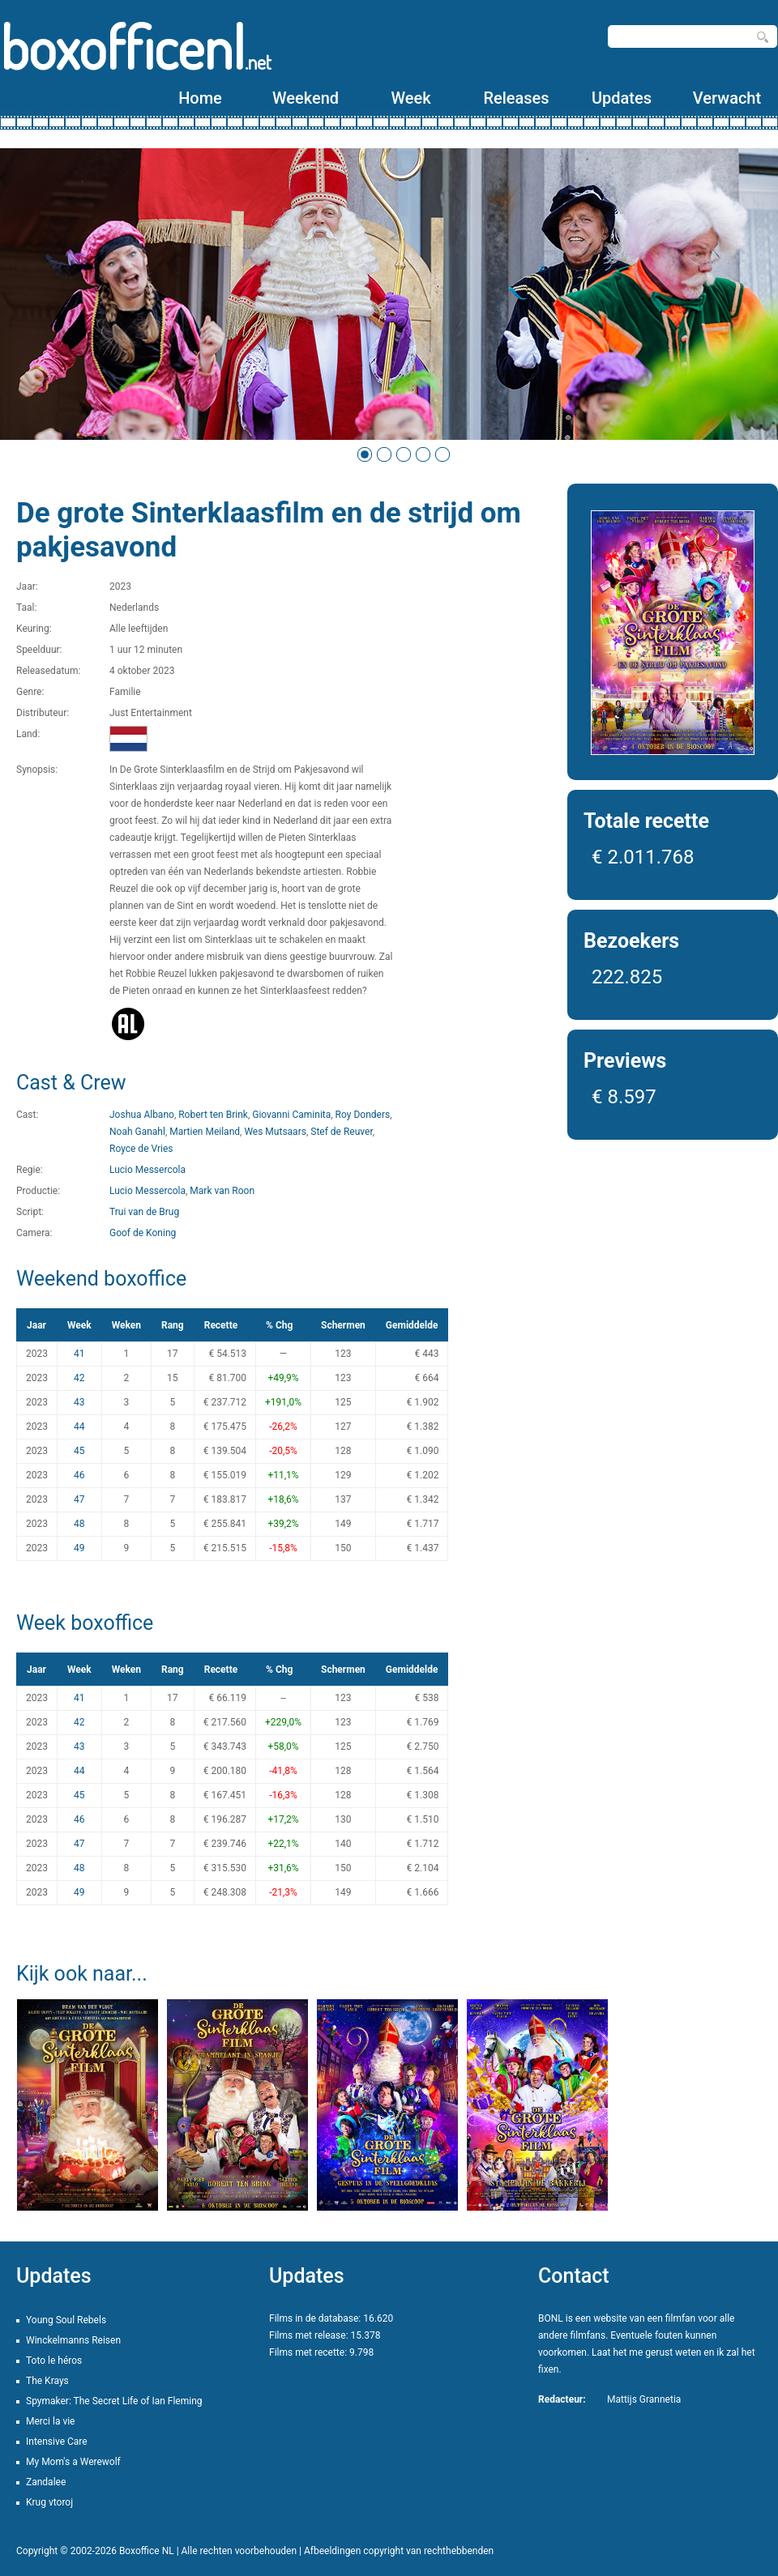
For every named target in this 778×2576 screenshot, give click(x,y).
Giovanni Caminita (291, 1114)
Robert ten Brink (213, 1114)
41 (79, 1353)
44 (79, 1426)
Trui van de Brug (144, 1212)
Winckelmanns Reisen (73, 2340)
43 (79, 1402)
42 (79, 1378)
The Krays (47, 2380)
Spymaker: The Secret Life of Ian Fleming (114, 2401)
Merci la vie (50, 2421)
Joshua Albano (141, 1114)
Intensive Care (57, 2441)
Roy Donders (363, 1114)
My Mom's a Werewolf (73, 2461)
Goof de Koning (142, 1233)
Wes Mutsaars (275, 1131)
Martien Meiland (204, 1131)
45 (79, 1450)
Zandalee (46, 2482)
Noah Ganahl (137, 1131)
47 (79, 1499)
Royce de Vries (141, 1148)
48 (79, 1523)
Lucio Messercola (147, 1169)
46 (79, 1475)
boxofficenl (135, 46)
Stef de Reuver (341, 1131)
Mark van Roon (222, 1190)
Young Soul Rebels (66, 2320)
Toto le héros (54, 2360)
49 (79, 1548)
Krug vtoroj (49, 2502)
